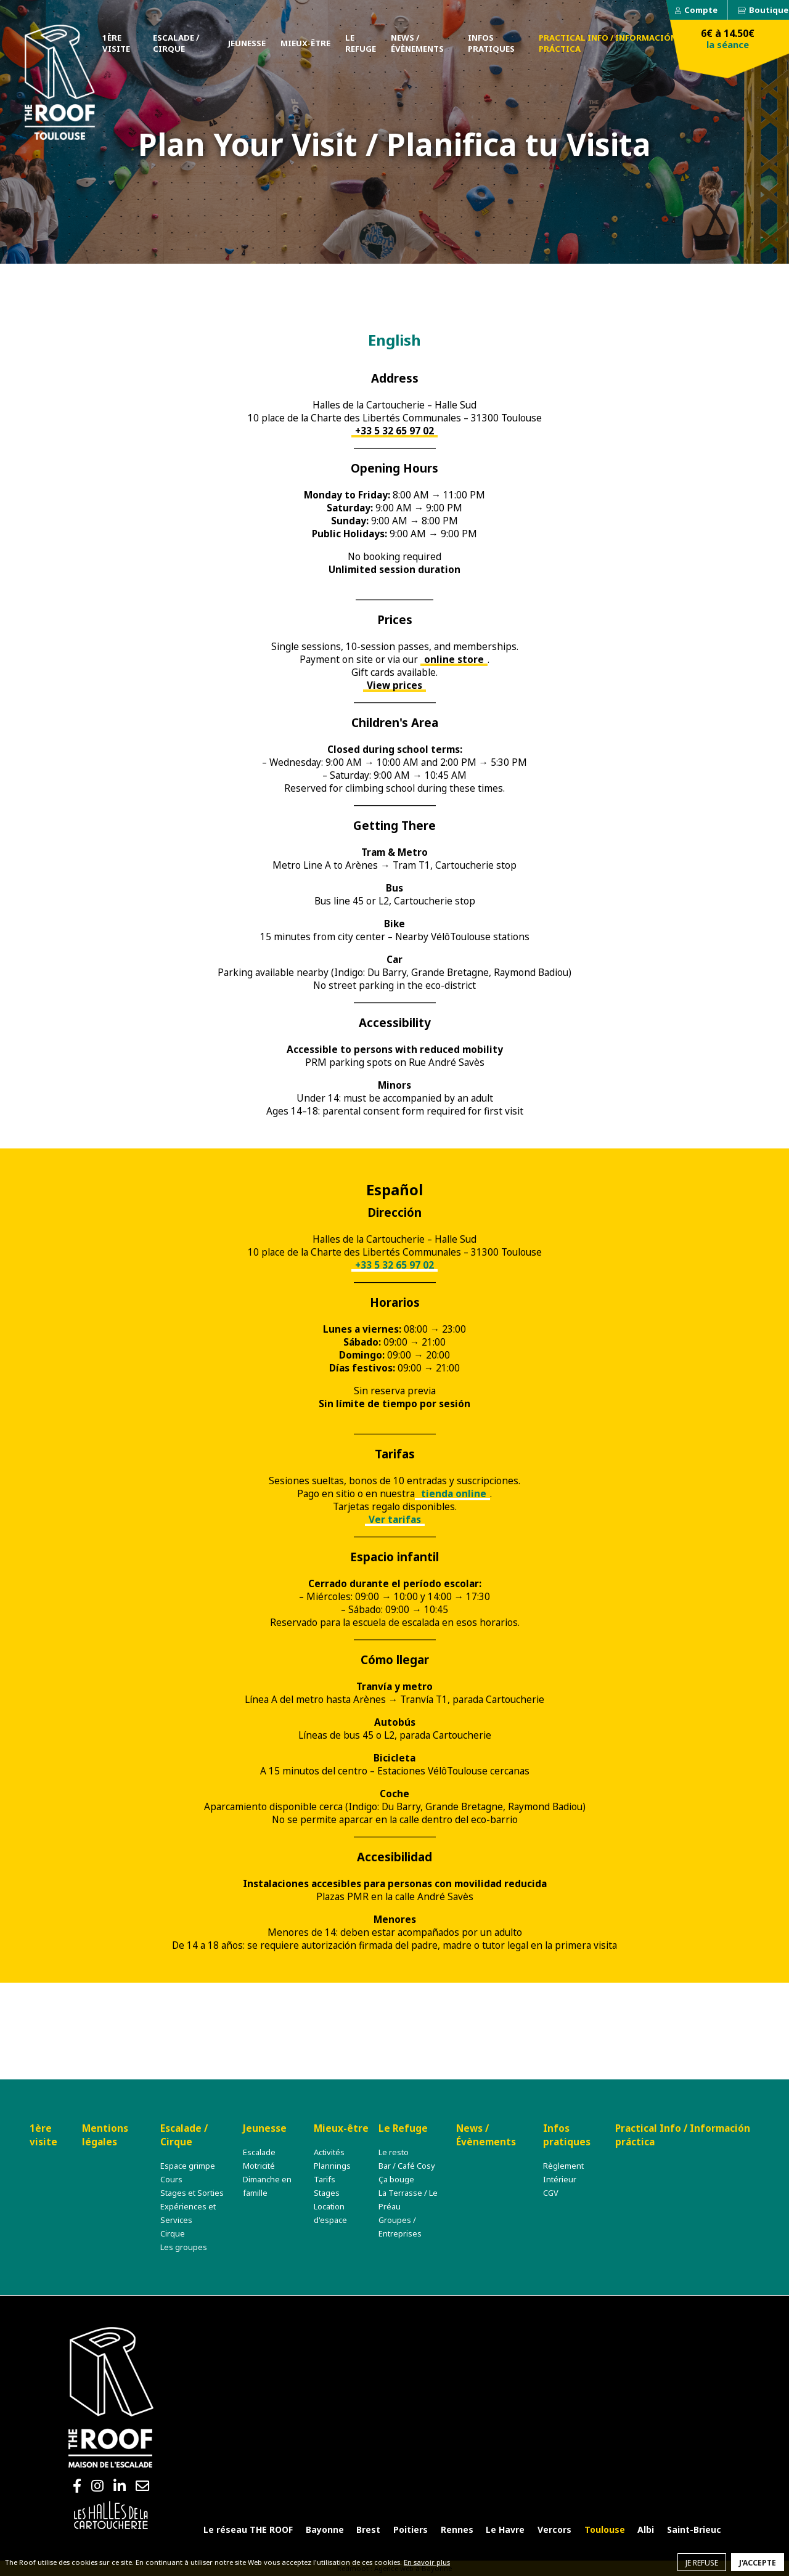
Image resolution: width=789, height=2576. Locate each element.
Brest (368, 2529)
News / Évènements (417, 43)
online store (454, 659)
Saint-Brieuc (694, 2529)
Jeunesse (247, 43)
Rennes (457, 2529)
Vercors (554, 2529)
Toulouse (604, 2529)
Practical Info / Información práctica (608, 43)
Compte (700, 9)
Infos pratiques (491, 43)
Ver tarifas (395, 1519)
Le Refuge (360, 43)
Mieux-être (305, 43)
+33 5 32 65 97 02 (394, 431)
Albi (645, 2529)
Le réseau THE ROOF (248, 2529)
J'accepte (757, 2563)
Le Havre (505, 2529)
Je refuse (701, 2563)
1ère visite (116, 43)
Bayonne (325, 2529)
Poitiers (410, 2529)
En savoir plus (427, 2562)
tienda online (452, 1493)
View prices (394, 685)
